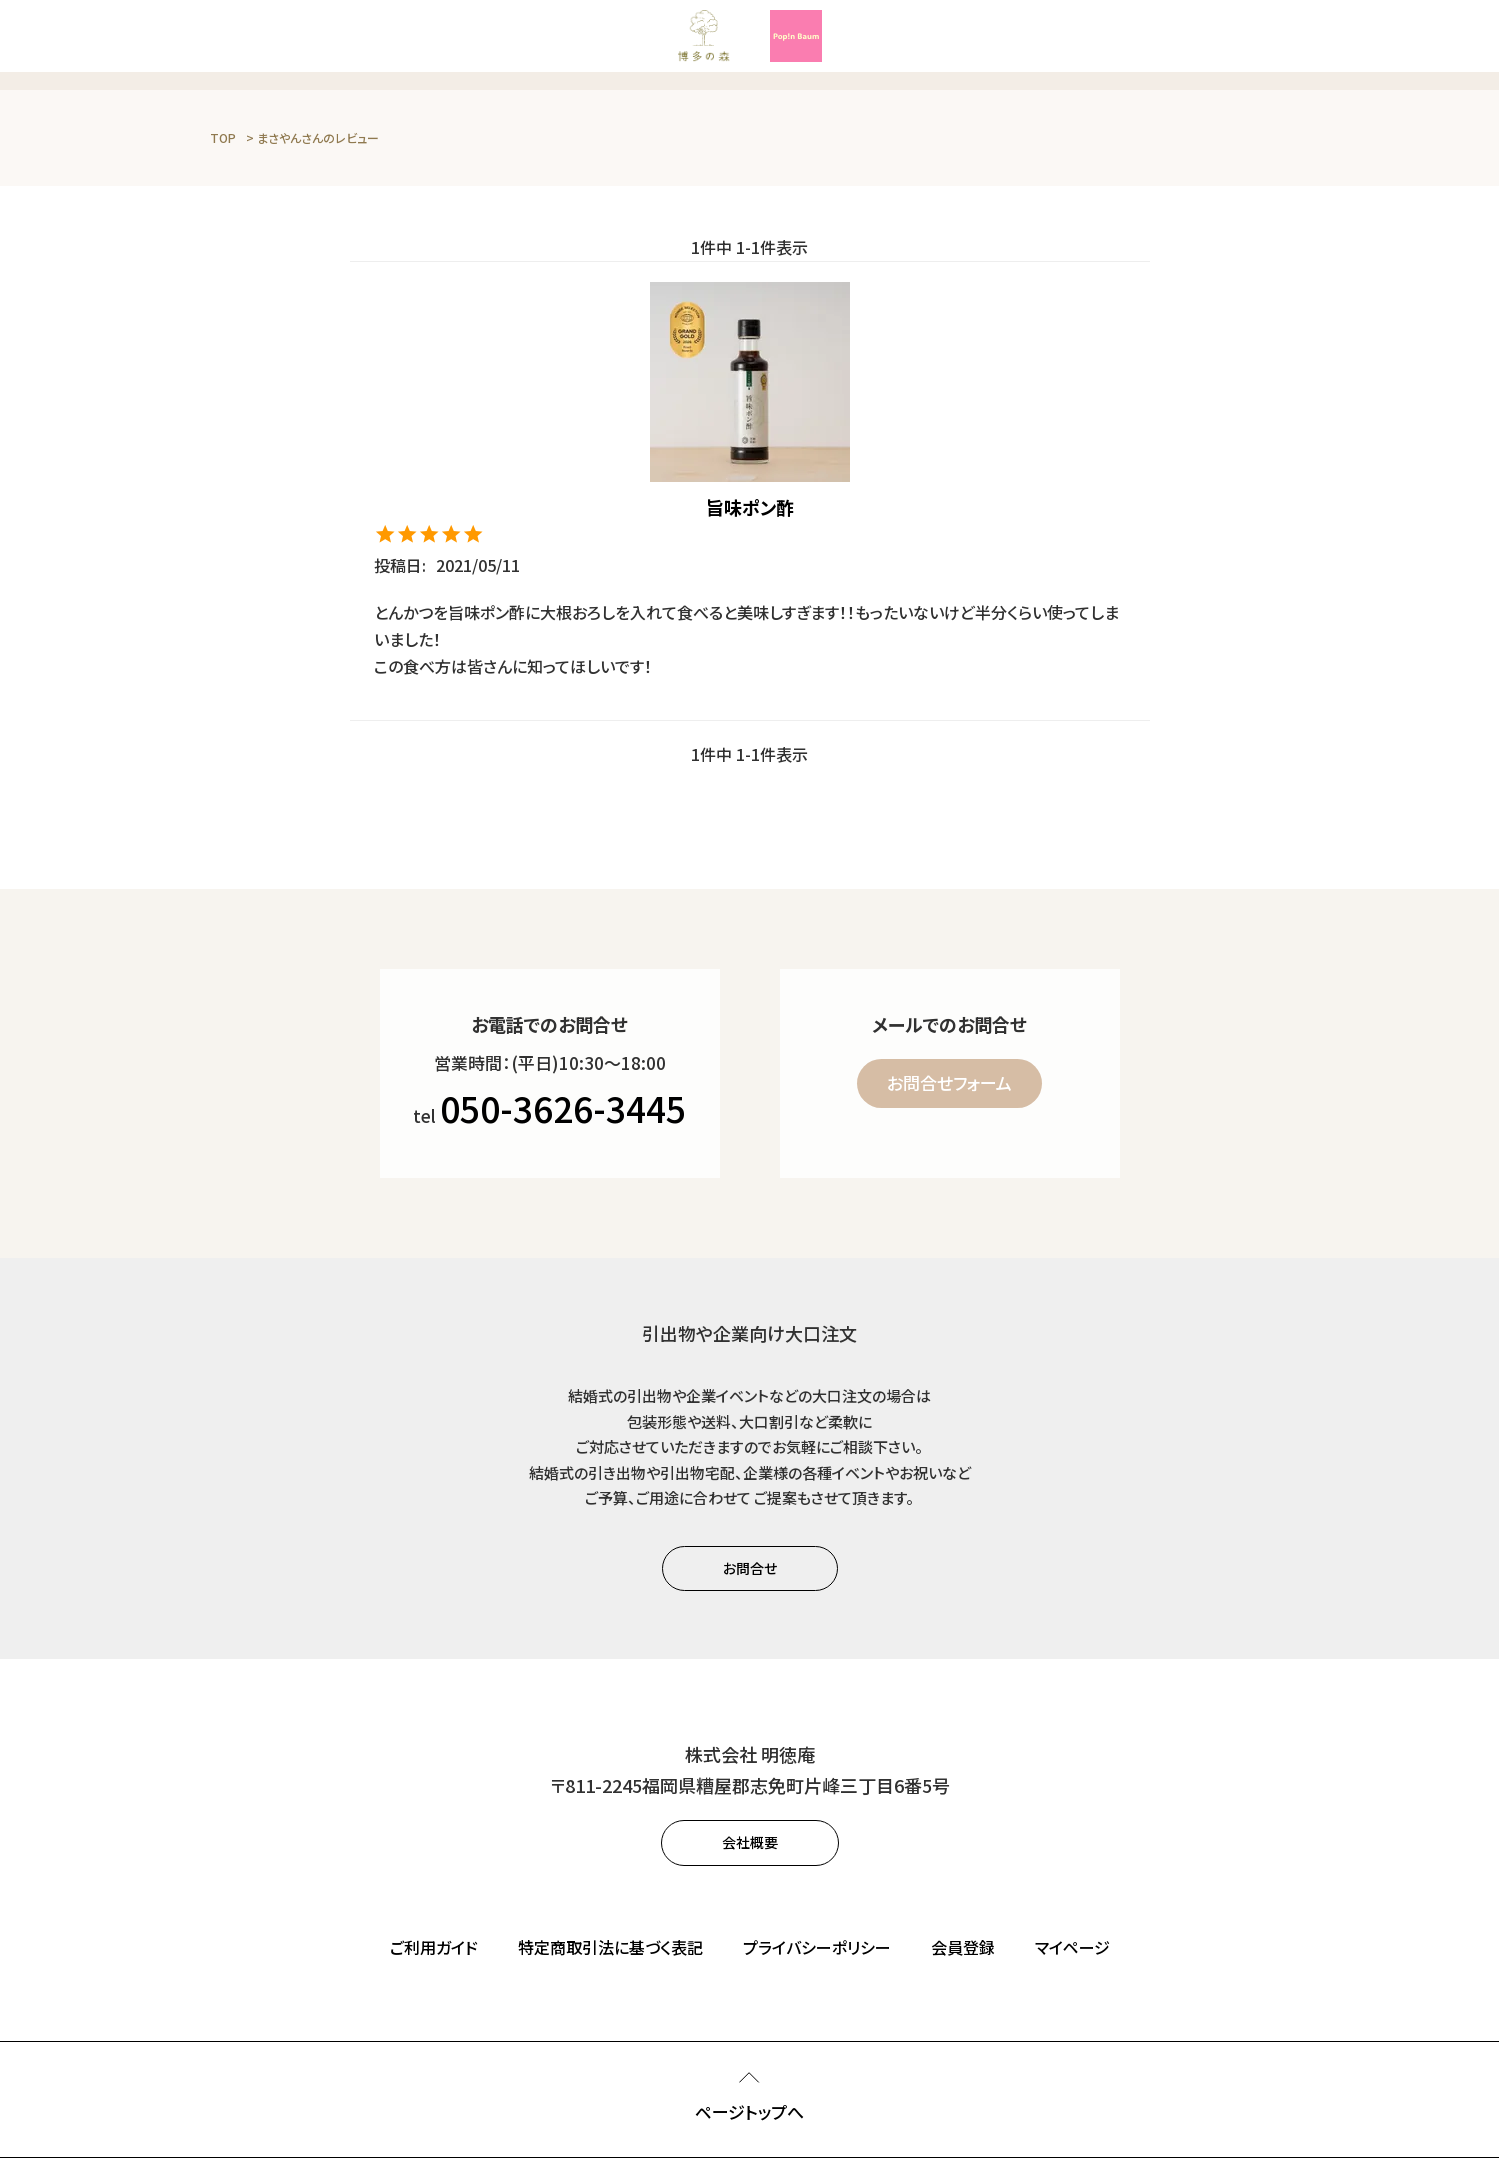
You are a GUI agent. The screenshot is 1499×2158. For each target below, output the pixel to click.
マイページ (1072, 1947)
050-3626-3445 (563, 1107)
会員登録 (963, 1947)
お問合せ (750, 1568)
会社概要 (750, 1842)
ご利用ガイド (434, 1947)
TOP (223, 137)
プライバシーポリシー (817, 1947)
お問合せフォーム (949, 1082)
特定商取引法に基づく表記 (610, 1947)
